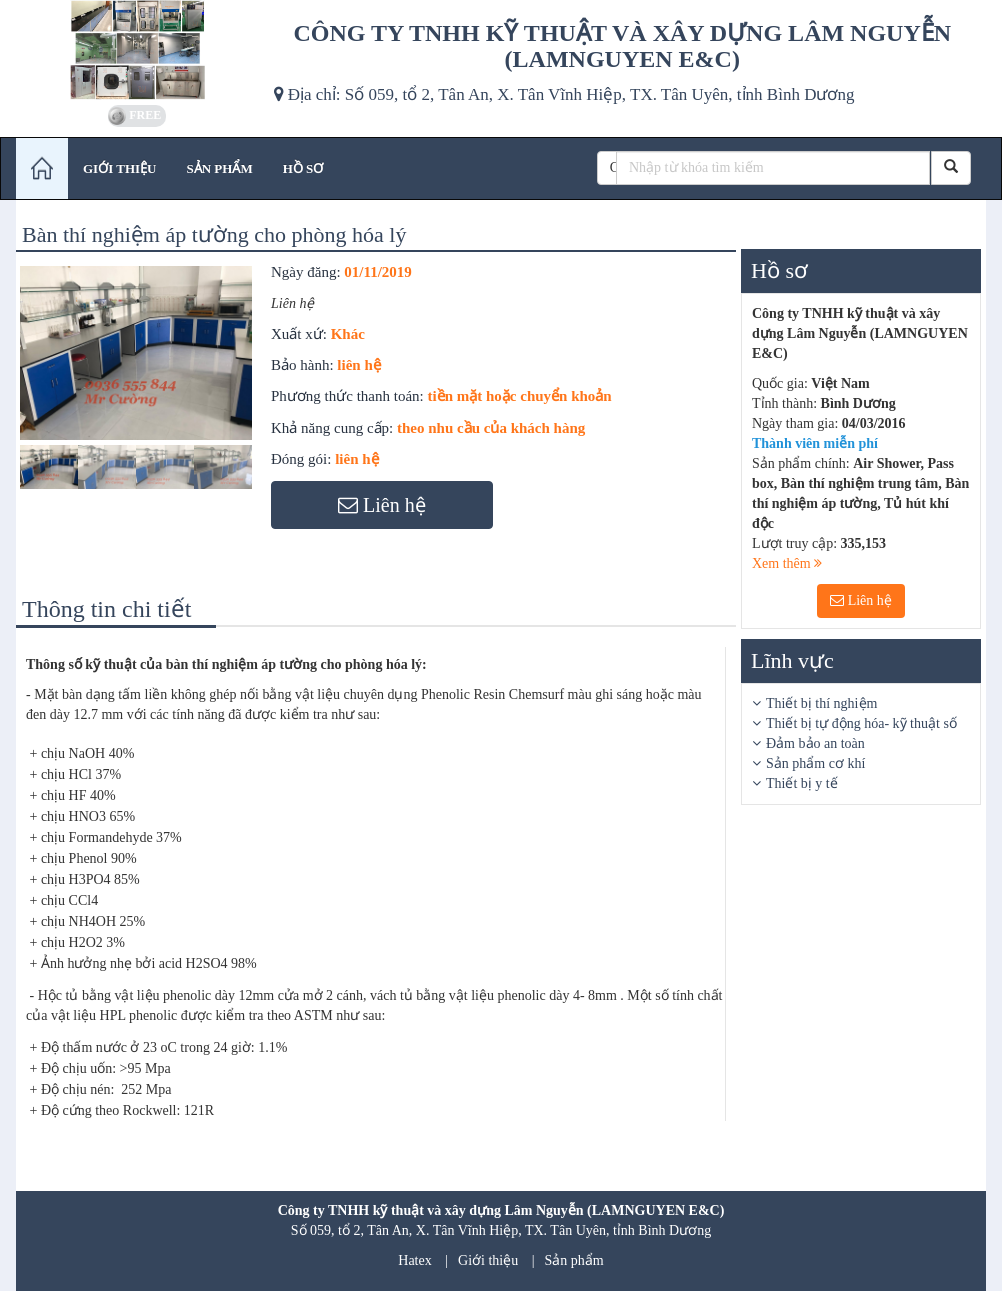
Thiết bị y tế (802, 783)
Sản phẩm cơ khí (815, 763)
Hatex (414, 1260)
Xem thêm (787, 563)
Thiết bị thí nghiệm (821, 703)
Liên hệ (861, 600)
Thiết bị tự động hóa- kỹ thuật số (861, 723)
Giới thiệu (488, 1260)
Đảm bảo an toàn (815, 743)
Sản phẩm (574, 1260)
